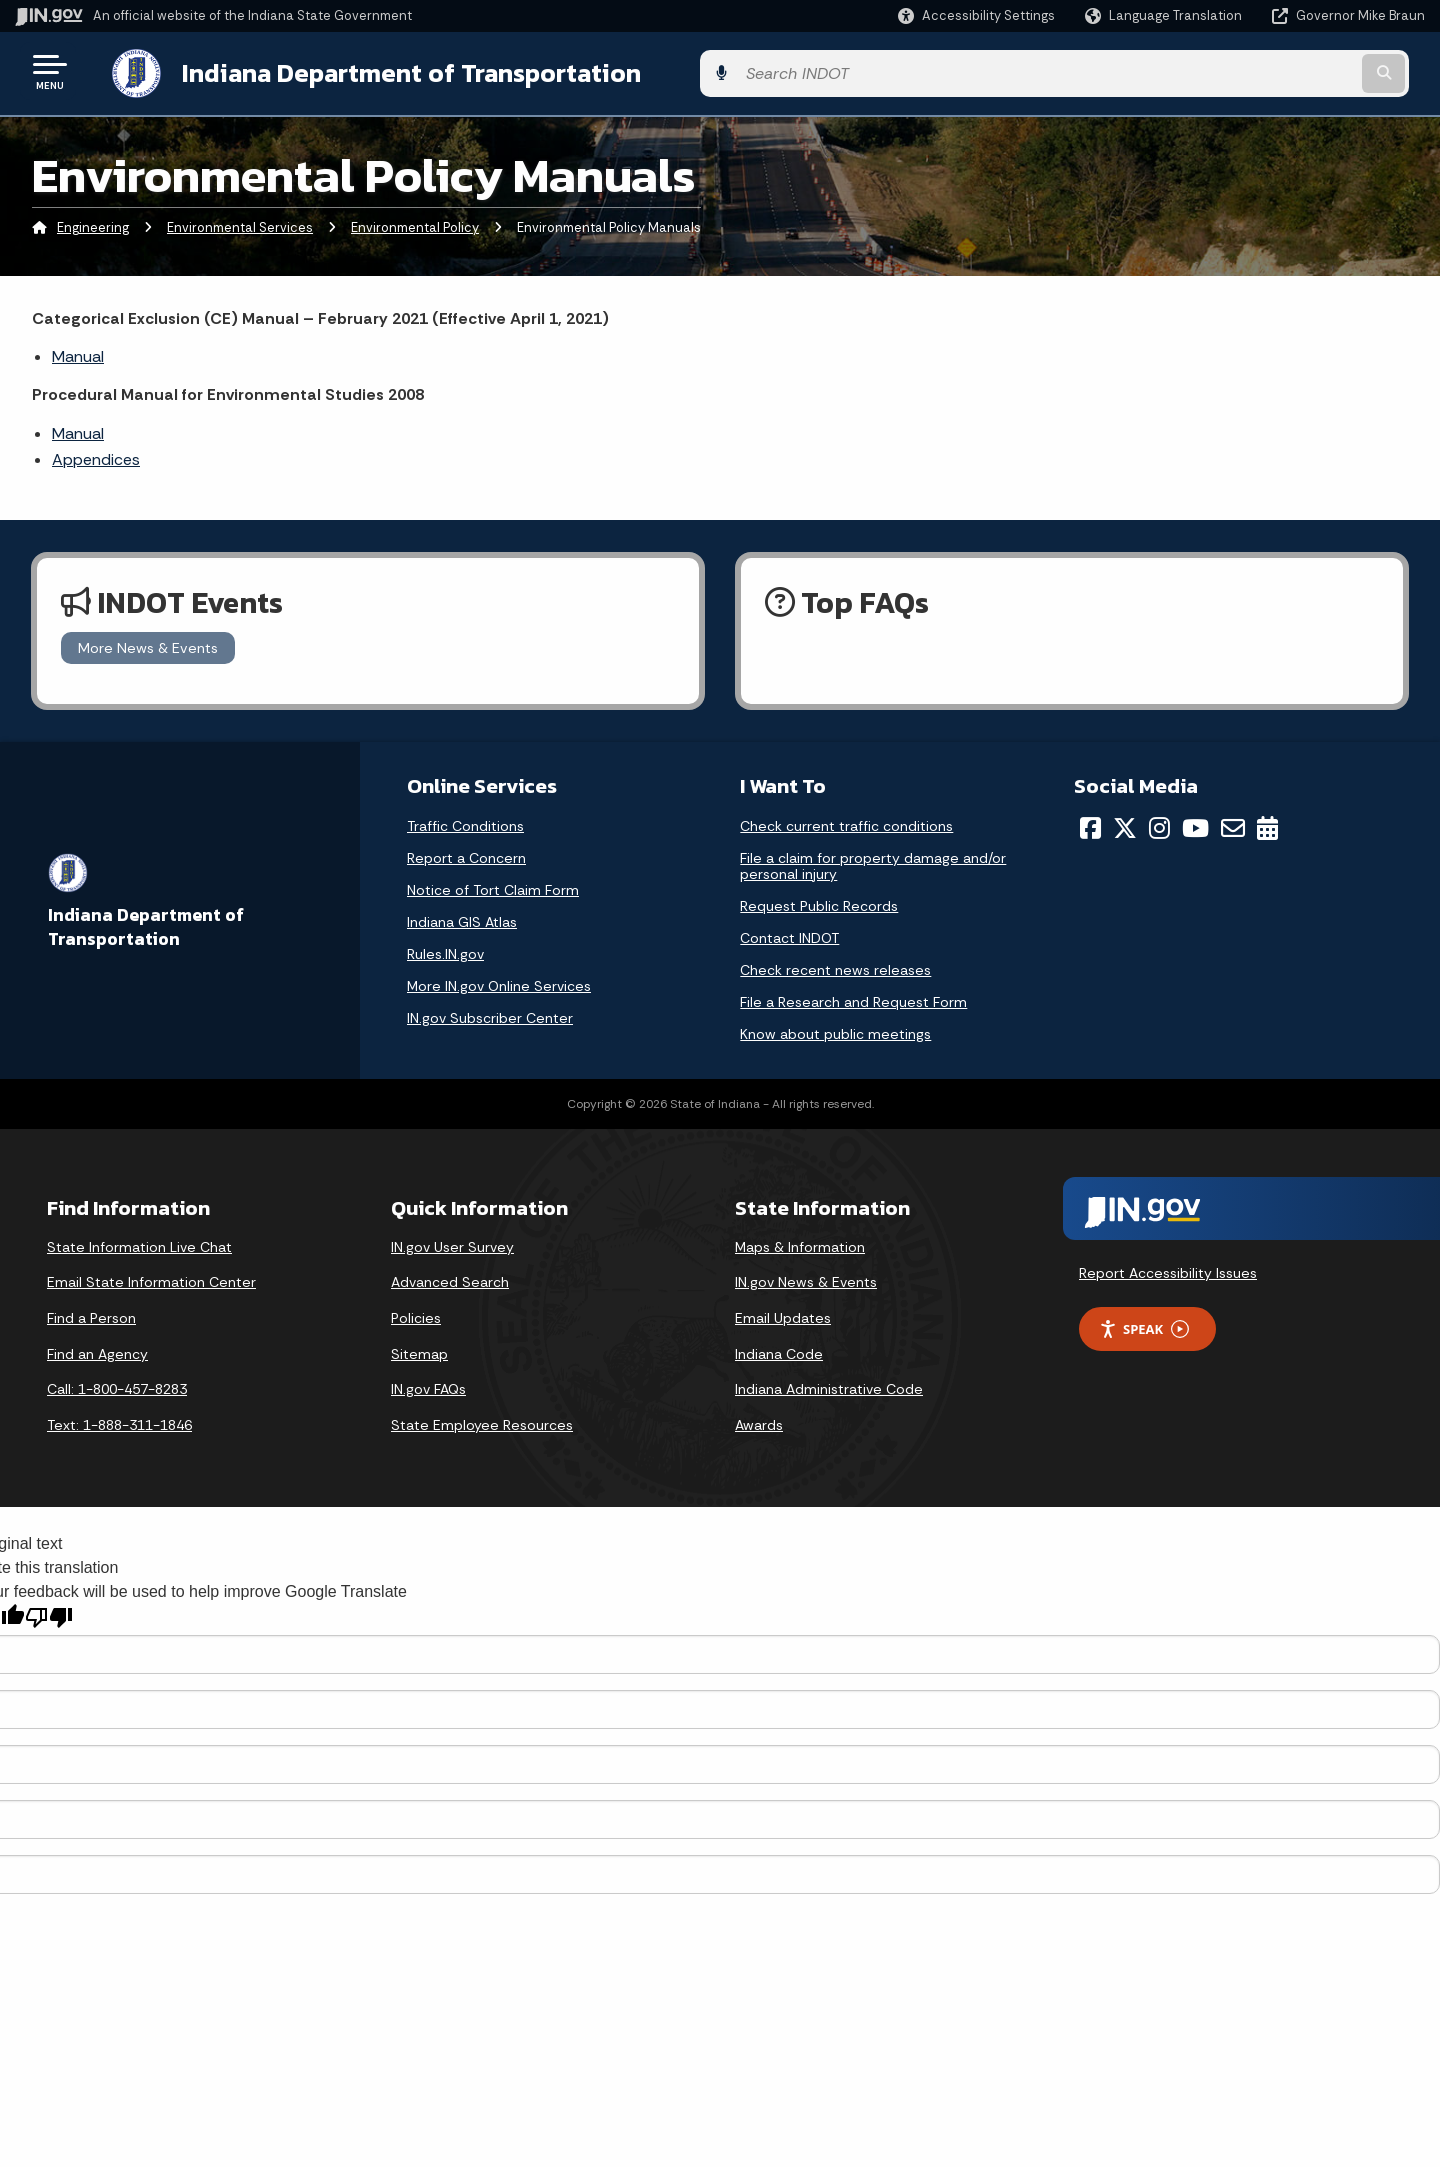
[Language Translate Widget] (1165, 16)
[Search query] (1262, 71)
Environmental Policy (415, 224)
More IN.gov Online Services (499, 982)
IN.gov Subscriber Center (490, 1014)
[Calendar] (1267, 824)
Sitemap (419, 1350)
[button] (976, 15)
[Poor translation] (49, 1614)
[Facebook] (1090, 824)
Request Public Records (819, 902)
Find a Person (91, 1314)
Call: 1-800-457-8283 (117, 1386)
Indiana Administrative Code (829, 1386)
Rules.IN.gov (445, 950)
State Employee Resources (482, 1421)
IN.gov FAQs (428, 1386)
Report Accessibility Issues (1168, 1269)
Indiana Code (779, 1350)
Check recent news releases (835, 966)
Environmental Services (240, 224)
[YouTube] (1195, 824)
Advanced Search (450, 1279)
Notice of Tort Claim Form (493, 886)
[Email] (1233, 824)
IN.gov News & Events (806, 1279)
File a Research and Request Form (853, 998)
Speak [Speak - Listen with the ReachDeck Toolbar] (1144, 1325)
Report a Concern (466, 854)
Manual (78, 352)
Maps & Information (800, 1243)
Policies (416, 1314)
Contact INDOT (789, 934)
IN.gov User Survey (452, 1243)
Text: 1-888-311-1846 (119, 1421)
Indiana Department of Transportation (391, 71)
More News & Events (148, 644)
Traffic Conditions (465, 822)
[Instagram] (1159, 824)
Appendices (96, 456)
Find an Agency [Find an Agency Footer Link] (97, 1350)
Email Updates (783, 1314)
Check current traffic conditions (846, 822)
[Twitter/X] (1125, 824)
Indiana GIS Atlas (462, 918)
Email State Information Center (151, 1279)
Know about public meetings (835, 1030)
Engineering (93, 224)
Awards (759, 1421)
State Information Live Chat (139, 1243)
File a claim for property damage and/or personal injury (873, 862)
